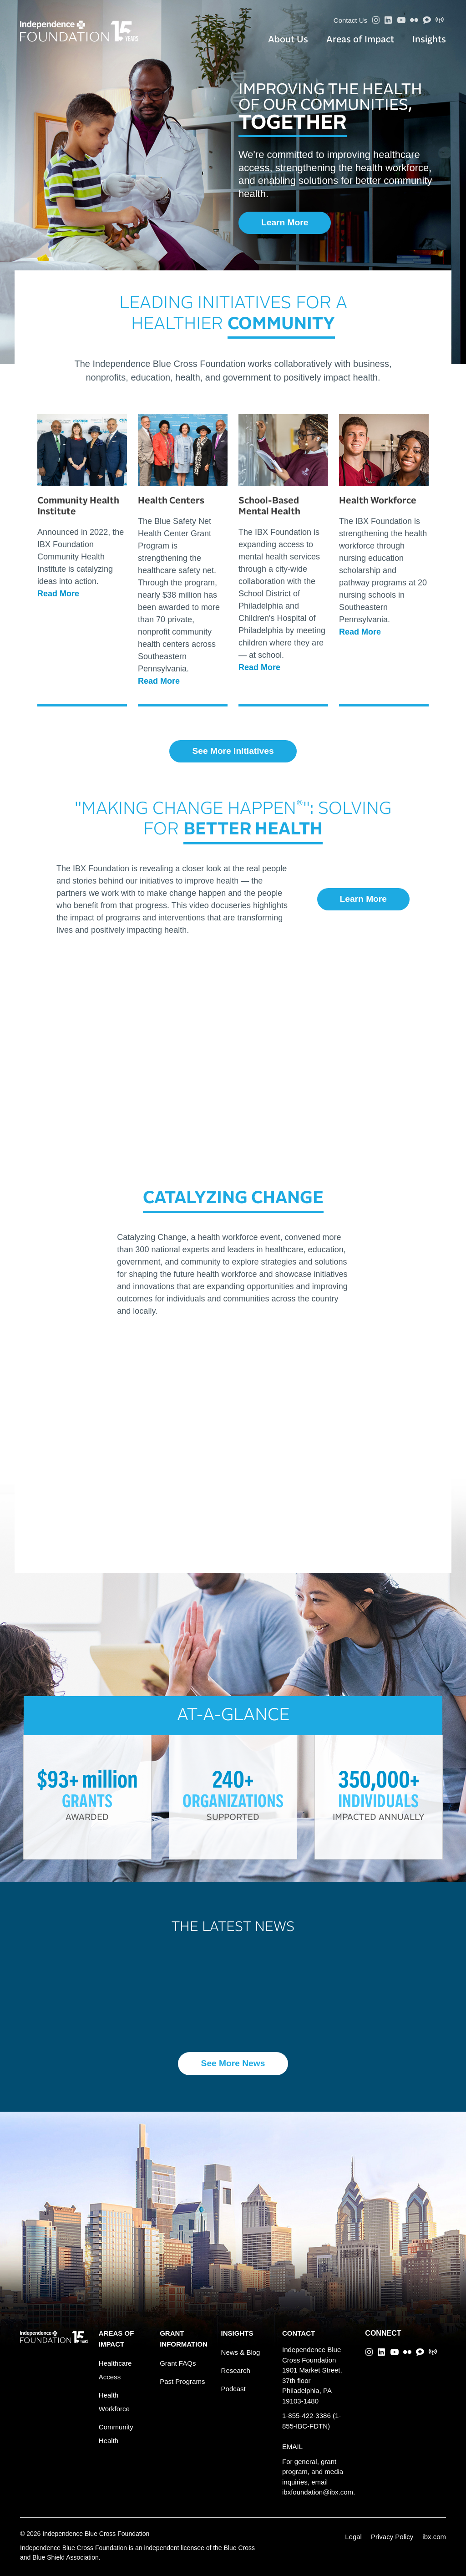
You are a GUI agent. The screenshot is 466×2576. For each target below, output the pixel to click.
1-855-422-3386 (306, 2415)
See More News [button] (233, 2063)
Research (235, 2370)
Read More (58, 593)
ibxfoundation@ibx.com (317, 2492)
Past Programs (182, 2381)
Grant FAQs (178, 2363)
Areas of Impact (360, 39)
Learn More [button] (284, 222)
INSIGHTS (237, 2333)
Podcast (233, 2389)
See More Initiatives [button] (233, 751)
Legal (353, 2536)
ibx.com (434, 2536)
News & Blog (240, 2352)
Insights (429, 39)
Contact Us (350, 20)
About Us (288, 39)
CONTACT (298, 2333)
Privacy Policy (392, 2536)
